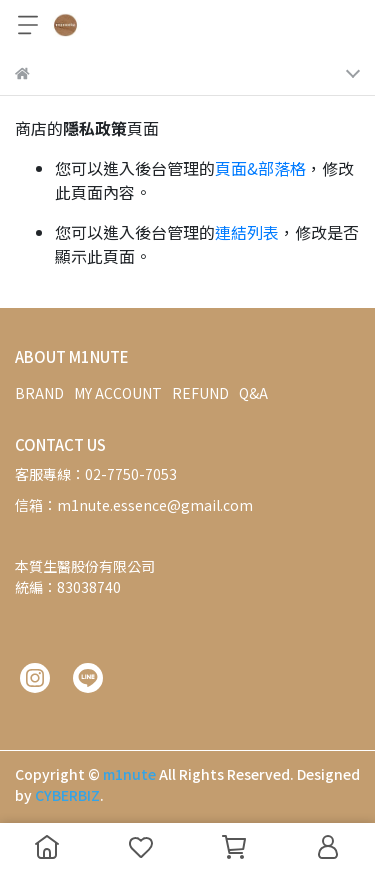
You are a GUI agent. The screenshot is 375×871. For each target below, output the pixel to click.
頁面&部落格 (260, 168)
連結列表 (247, 232)
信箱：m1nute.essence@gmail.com (134, 505)
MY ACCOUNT (118, 393)
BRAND (39, 393)
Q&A (253, 393)
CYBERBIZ (67, 795)
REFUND (200, 393)
